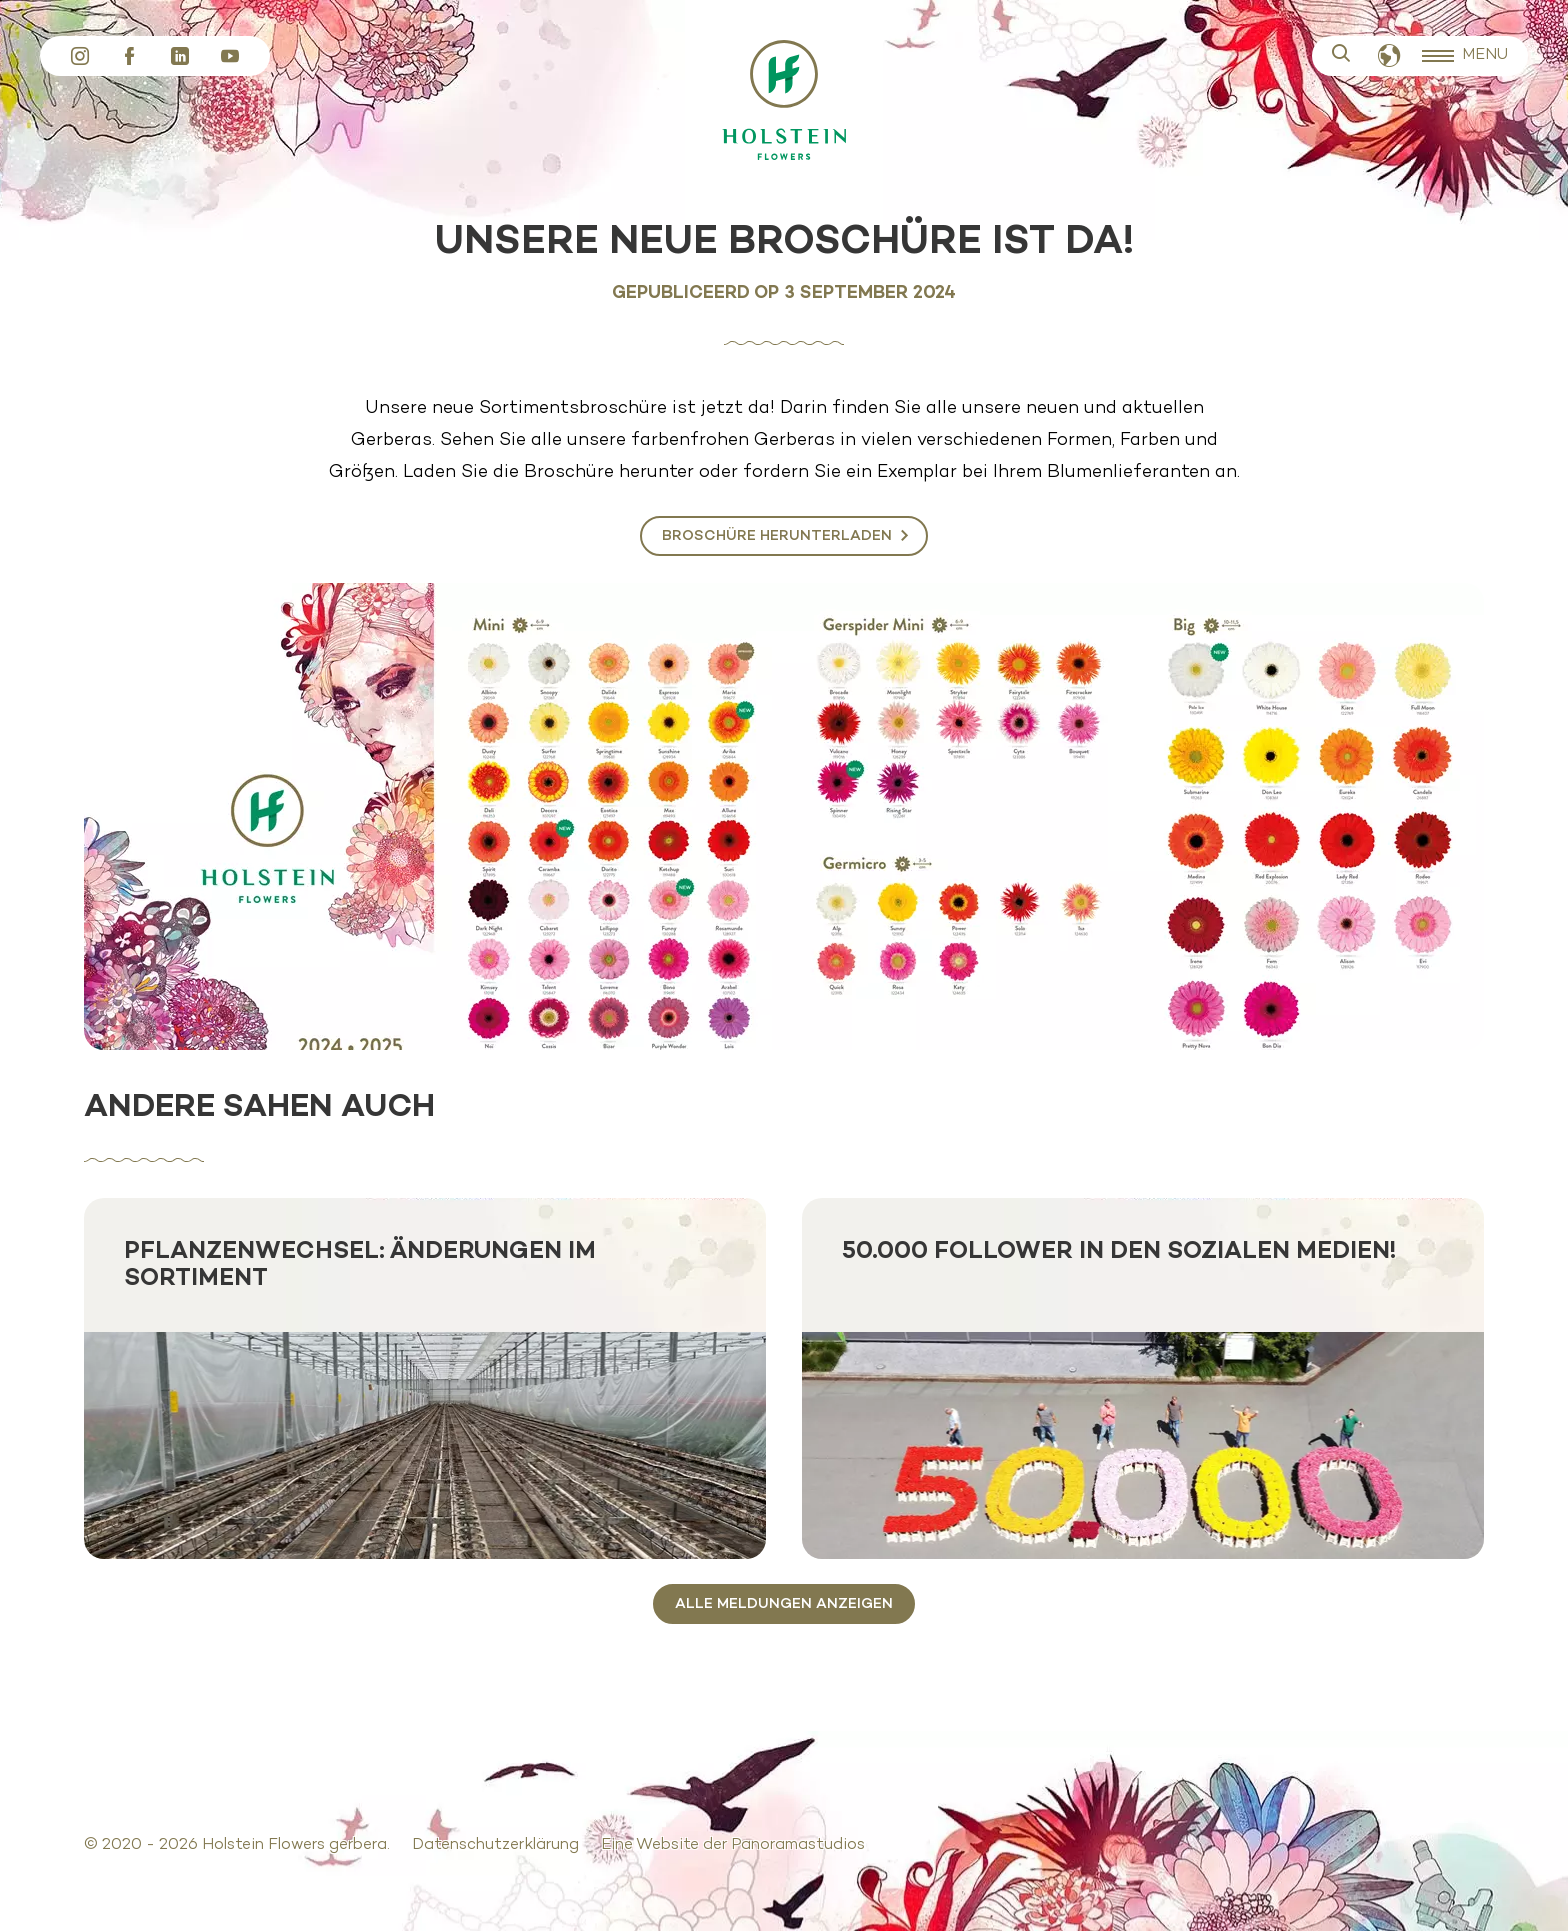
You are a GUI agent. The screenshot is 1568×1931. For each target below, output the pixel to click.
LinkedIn (180, 56)
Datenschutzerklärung (495, 1845)
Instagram (80, 56)
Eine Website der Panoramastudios (733, 1845)
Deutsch (1389, 56)
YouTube (230, 56)
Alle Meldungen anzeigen (784, 1604)
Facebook (130, 56)
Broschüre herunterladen (777, 536)
